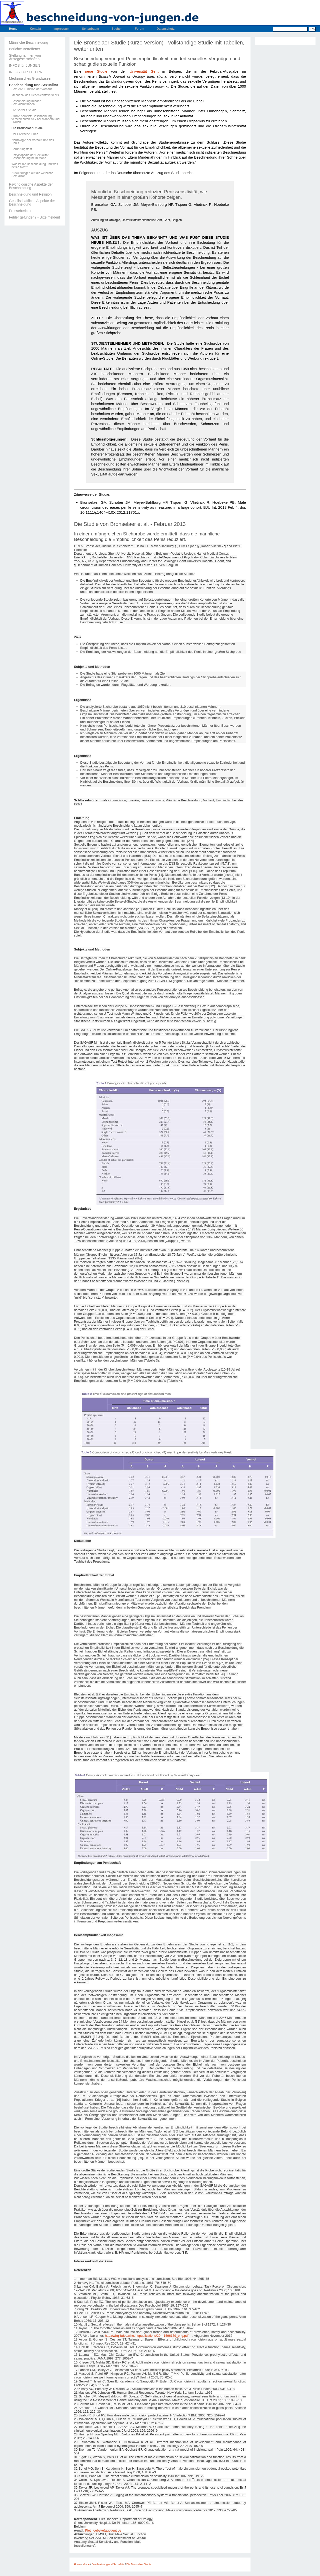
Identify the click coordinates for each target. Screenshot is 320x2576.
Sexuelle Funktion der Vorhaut (32, 89)
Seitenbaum (90, 28)
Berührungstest (22, 149)
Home (13, 28)
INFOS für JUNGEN (24, 65)
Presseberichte (20, 211)
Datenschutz (165, 28)
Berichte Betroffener (24, 49)
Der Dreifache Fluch (25, 134)
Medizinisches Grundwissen (30, 78)
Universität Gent (144, 71)
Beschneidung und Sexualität (33, 85)
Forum (139, 28)
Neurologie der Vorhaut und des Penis (33, 142)
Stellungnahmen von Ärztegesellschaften (25, 57)
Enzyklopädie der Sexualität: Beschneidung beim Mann (30, 157)
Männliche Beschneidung (28, 42)
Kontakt (35, 28)
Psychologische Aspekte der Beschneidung (31, 186)
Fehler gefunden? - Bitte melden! (34, 217)
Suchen (117, 28)
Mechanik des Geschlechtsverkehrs (35, 95)
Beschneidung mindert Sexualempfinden (26, 103)
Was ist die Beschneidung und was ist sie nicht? (35, 166)
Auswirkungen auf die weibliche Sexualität (32, 175)
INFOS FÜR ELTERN (25, 72)
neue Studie (96, 71)
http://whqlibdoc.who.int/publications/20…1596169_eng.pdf (146, 2336)
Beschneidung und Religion (30, 194)
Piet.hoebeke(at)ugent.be (103, 2530)
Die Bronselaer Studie (27, 128)
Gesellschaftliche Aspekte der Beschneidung (32, 202)
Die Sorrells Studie (24, 110)
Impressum (62, 28)
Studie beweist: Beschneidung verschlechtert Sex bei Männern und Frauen (36, 119)
